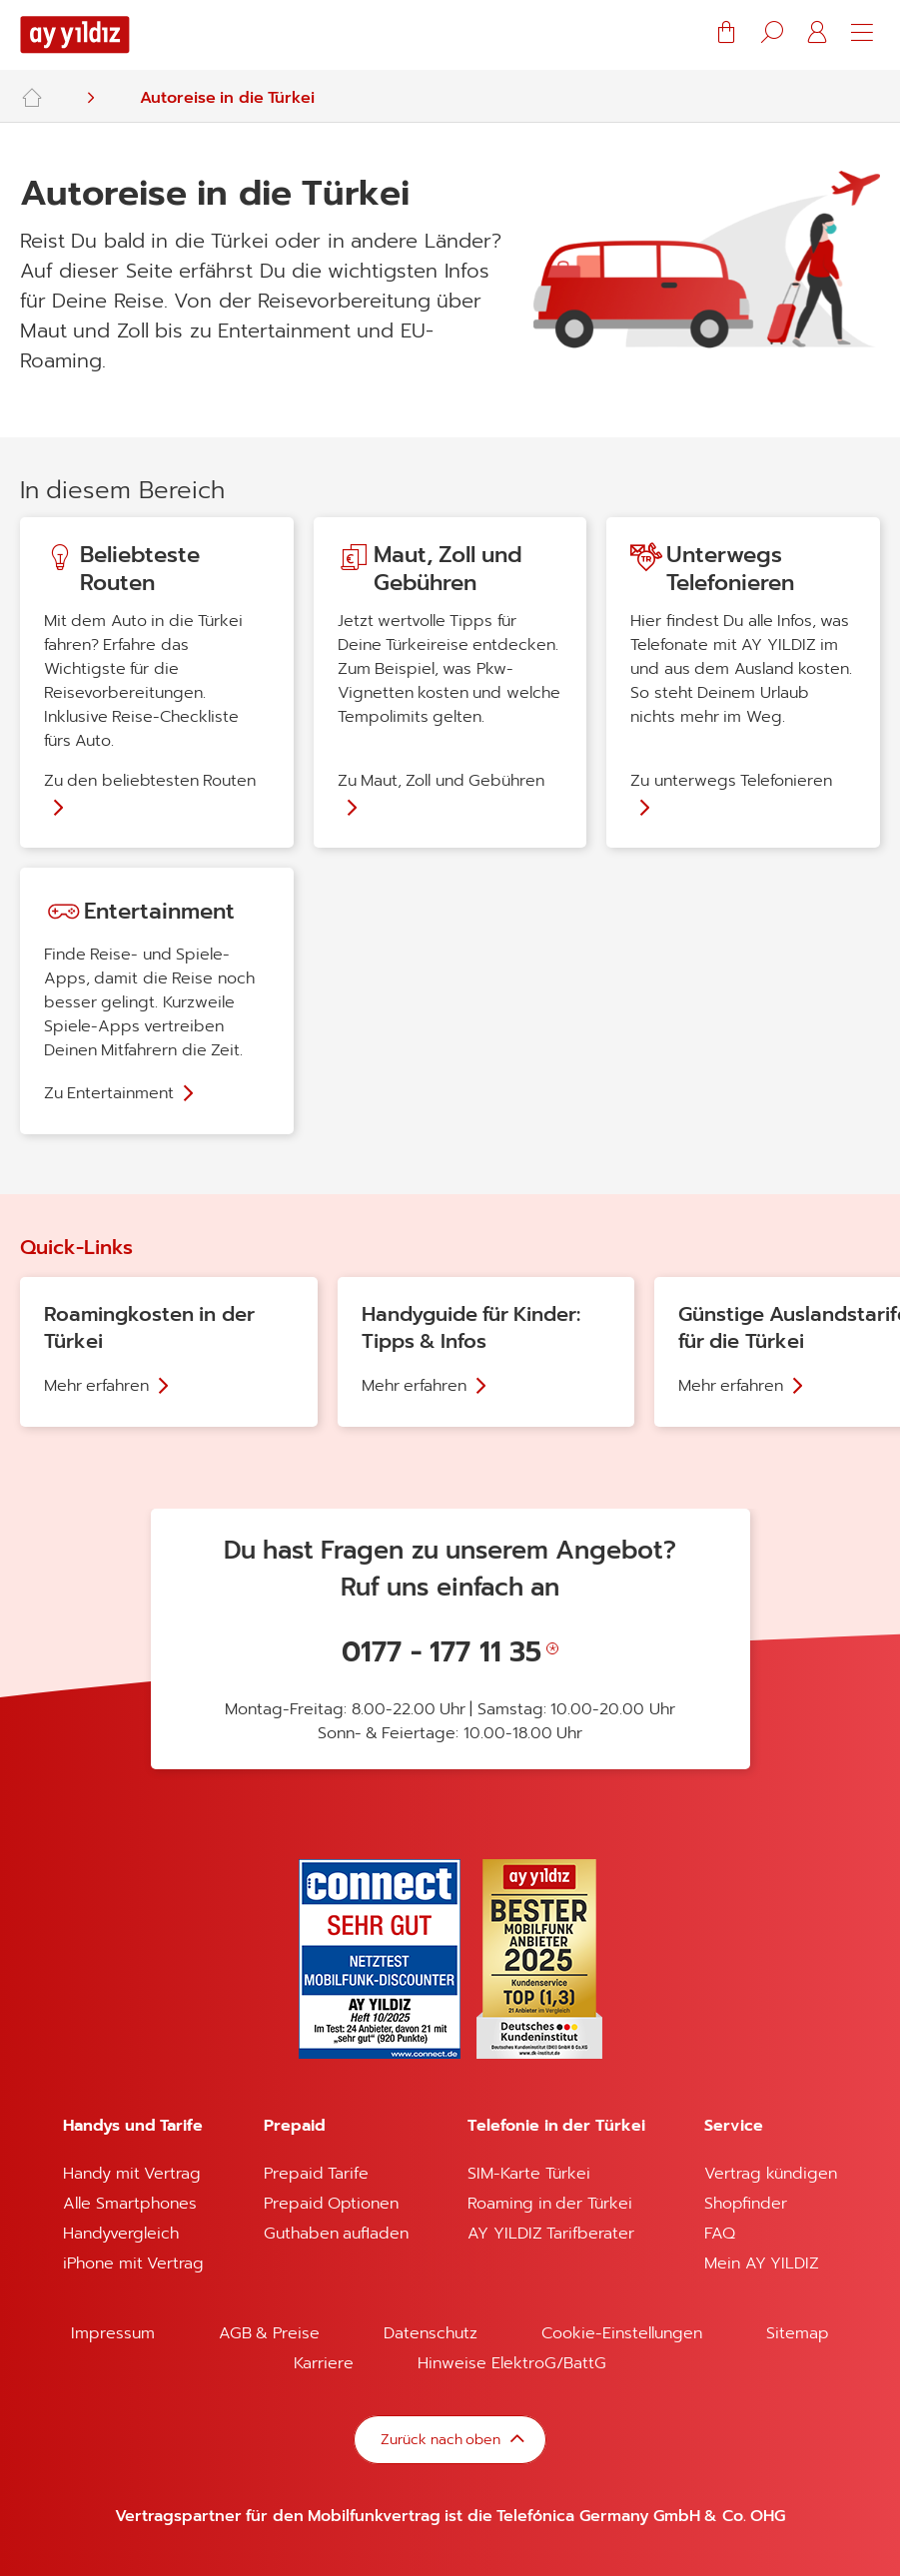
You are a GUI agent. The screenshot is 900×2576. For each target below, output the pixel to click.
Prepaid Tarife (316, 2174)
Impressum (113, 2333)
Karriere (324, 2363)
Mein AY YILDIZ (761, 2263)
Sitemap (797, 2333)
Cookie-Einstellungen (621, 2333)
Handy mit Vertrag (132, 2174)
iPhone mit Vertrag (133, 2263)
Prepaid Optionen (331, 2204)
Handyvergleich (121, 2234)
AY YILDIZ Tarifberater (550, 2234)
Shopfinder (745, 2204)
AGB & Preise (269, 2333)
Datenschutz (430, 2333)
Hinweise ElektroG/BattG (511, 2363)
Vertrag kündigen (770, 2174)
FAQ (719, 2234)
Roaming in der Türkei (549, 2204)
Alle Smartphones (129, 2204)
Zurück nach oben (442, 2438)
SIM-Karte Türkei (528, 2174)
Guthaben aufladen (336, 2234)
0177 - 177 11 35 (441, 1651)
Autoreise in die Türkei (227, 98)
